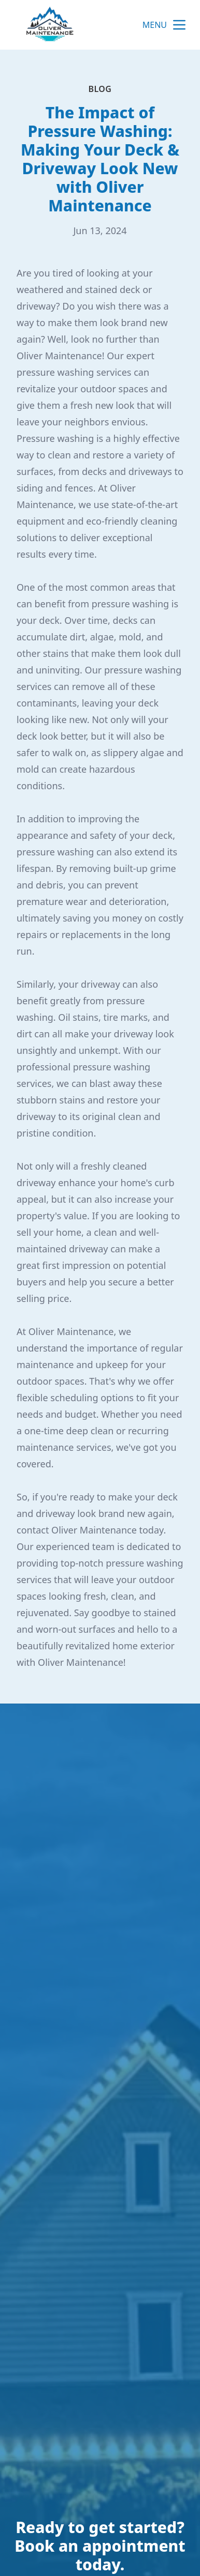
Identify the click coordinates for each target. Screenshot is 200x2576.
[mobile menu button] (179, 24)
